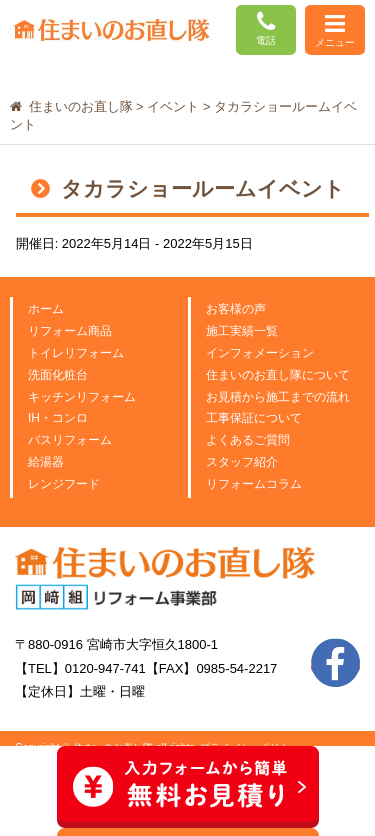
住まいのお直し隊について (278, 375)
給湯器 (46, 462)
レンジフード (64, 484)
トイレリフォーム (76, 353)
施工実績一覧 (242, 331)
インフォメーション (260, 353)
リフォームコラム (254, 484)
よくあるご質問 (248, 440)
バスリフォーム (70, 440)
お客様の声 (236, 309)
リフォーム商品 (70, 331)
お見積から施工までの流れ (278, 397)
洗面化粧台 (58, 375)
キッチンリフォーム (82, 397)
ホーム (46, 309)
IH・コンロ (58, 418)
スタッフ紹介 (242, 462)
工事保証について (254, 418)
